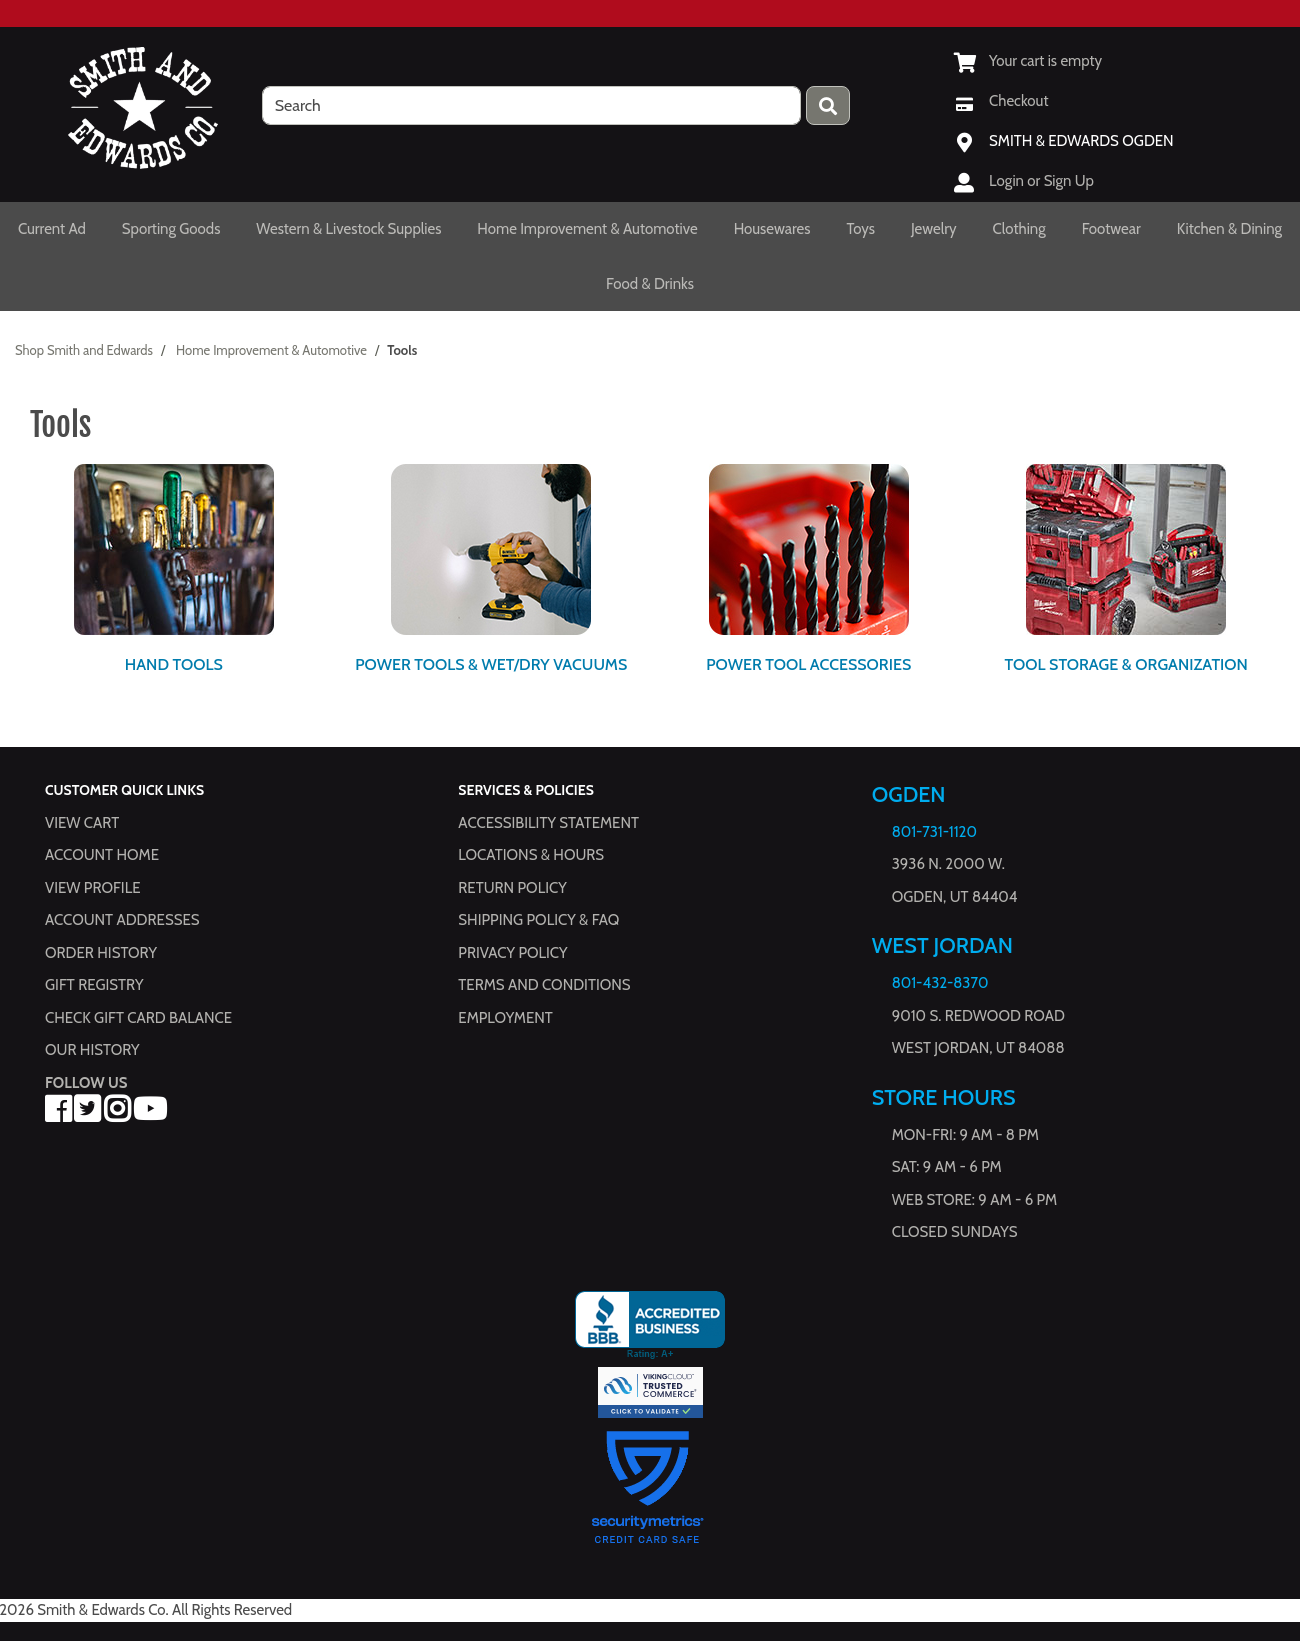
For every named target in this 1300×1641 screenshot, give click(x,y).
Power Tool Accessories (808, 664)
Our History (92, 1051)
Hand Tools (174, 664)
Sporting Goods (171, 229)
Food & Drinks (650, 284)
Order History (101, 953)
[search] (531, 105)
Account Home (102, 856)
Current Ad (52, 229)
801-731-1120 (934, 832)
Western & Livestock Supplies (348, 229)
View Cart (82, 823)
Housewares (772, 229)
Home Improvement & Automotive (587, 229)
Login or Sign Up (1041, 181)
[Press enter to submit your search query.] (828, 105)
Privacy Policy (512, 953)
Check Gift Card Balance (138, 1018)
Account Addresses (122, 921)
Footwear (1111, 229)
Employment (505, 1018)
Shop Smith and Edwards (84, 350)
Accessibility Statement (548, 823)
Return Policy (512, 888)
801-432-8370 (940, 984)
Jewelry (934, 229)
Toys (860, 229)
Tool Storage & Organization (1126, 664)
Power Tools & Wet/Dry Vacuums (491, 664)
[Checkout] (1001, 101)
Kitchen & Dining (1229, 229)
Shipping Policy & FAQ (538, 921)
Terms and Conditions (544, 986)
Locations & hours (531, 856)
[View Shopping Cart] (1028, 61)
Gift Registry (94, 986)
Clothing (1019, 229)
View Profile (93, 888)
